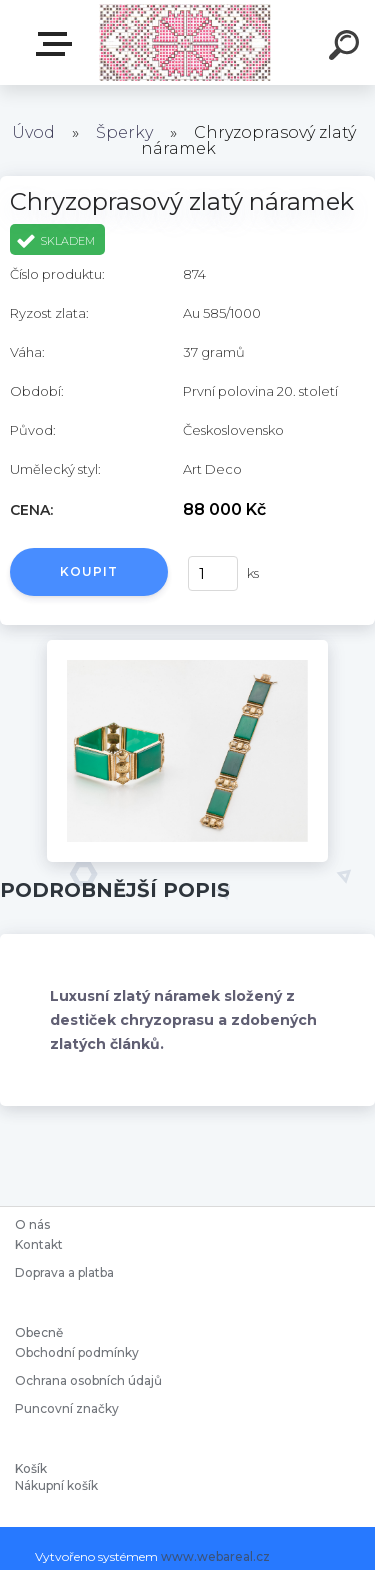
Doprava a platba (64, 1272)
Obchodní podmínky (77, 1352)
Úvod (33, 132)
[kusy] (213, 573)
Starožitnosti (58, 44)
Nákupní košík (56, 1486)
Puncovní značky (67, 1408)
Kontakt (40, 1244)
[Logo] (185, 42)
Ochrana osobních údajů (88, 1380)
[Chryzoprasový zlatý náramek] (187, 647)
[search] (347, 48)
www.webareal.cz (215, 1556)
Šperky (124, 132)
